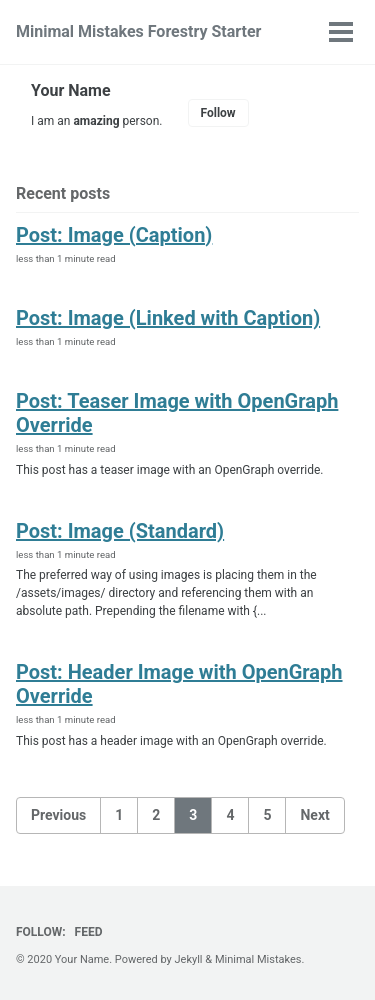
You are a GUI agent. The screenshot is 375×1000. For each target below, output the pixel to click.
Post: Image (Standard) (120, 531)
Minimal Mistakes (258, 959)
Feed (89, 932)
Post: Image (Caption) (114, 235)
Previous (58, 815)
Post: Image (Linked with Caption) (168, 318)
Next (314, 815)
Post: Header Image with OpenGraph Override (179, 684)
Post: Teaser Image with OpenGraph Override (177, 413)
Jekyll (189, 959)
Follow (218, 113)
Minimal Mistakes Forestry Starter (138, 31)
